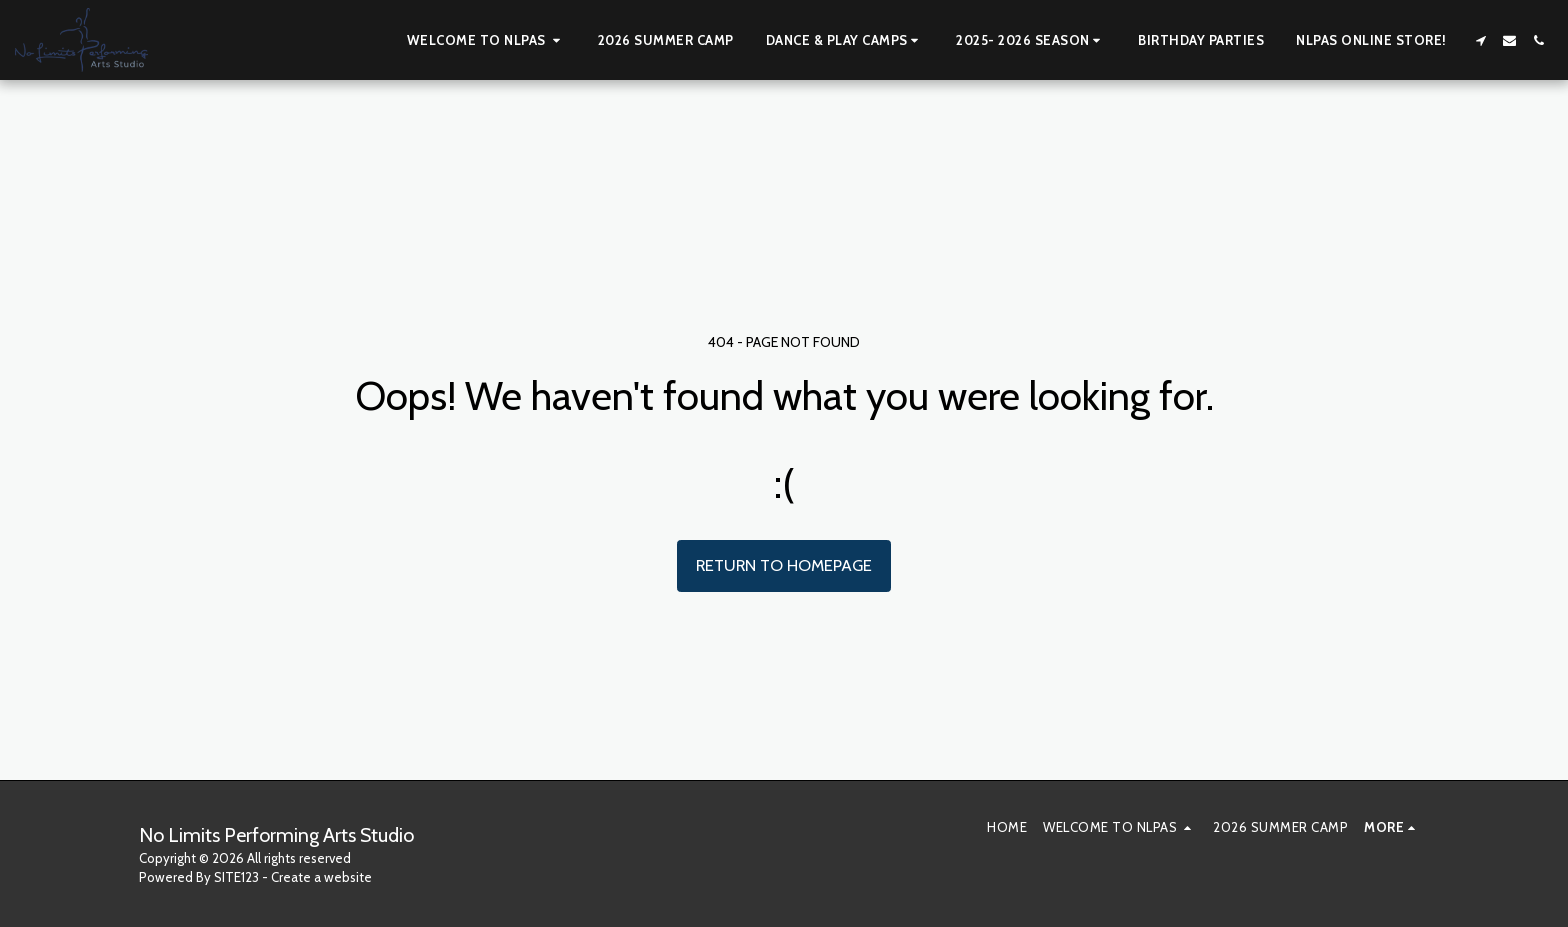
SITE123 (236, 877)
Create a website (321, 877)
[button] (486, 40)
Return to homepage (784, 565)
